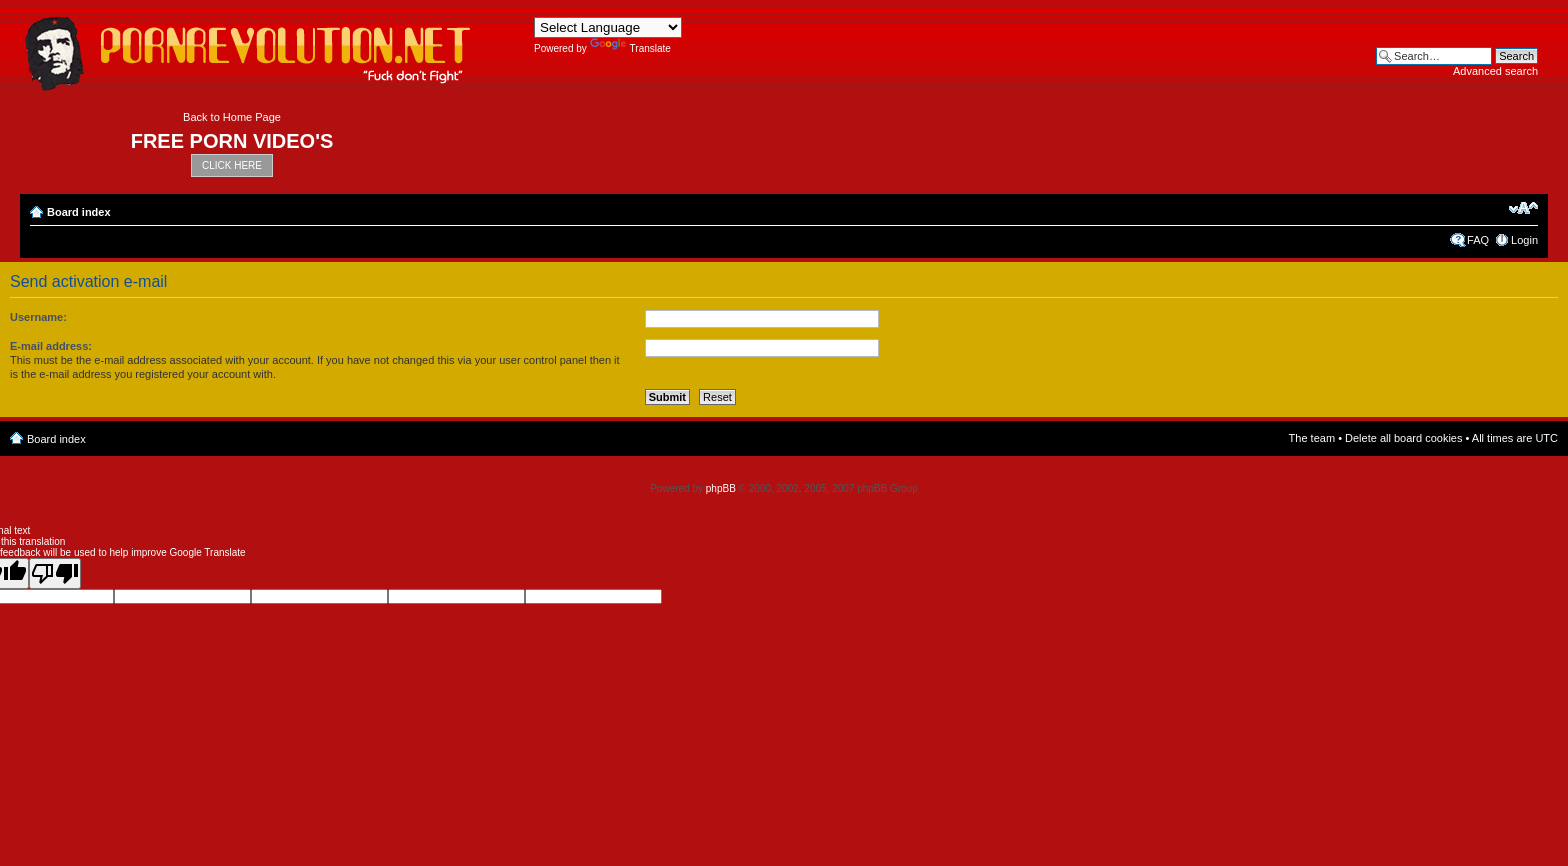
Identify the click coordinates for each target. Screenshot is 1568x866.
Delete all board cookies (1403, 438)
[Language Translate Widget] (608, 27)
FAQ (1478, 240)
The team (1312, 438)
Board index (79, 212)
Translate (630, 48)
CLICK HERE (232, 165)
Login (1524, 240)
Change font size (1523, 208)
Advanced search (1495, 71)
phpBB (721, 488)
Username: (38, 317)
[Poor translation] (55, 573)
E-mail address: (51, 346)
